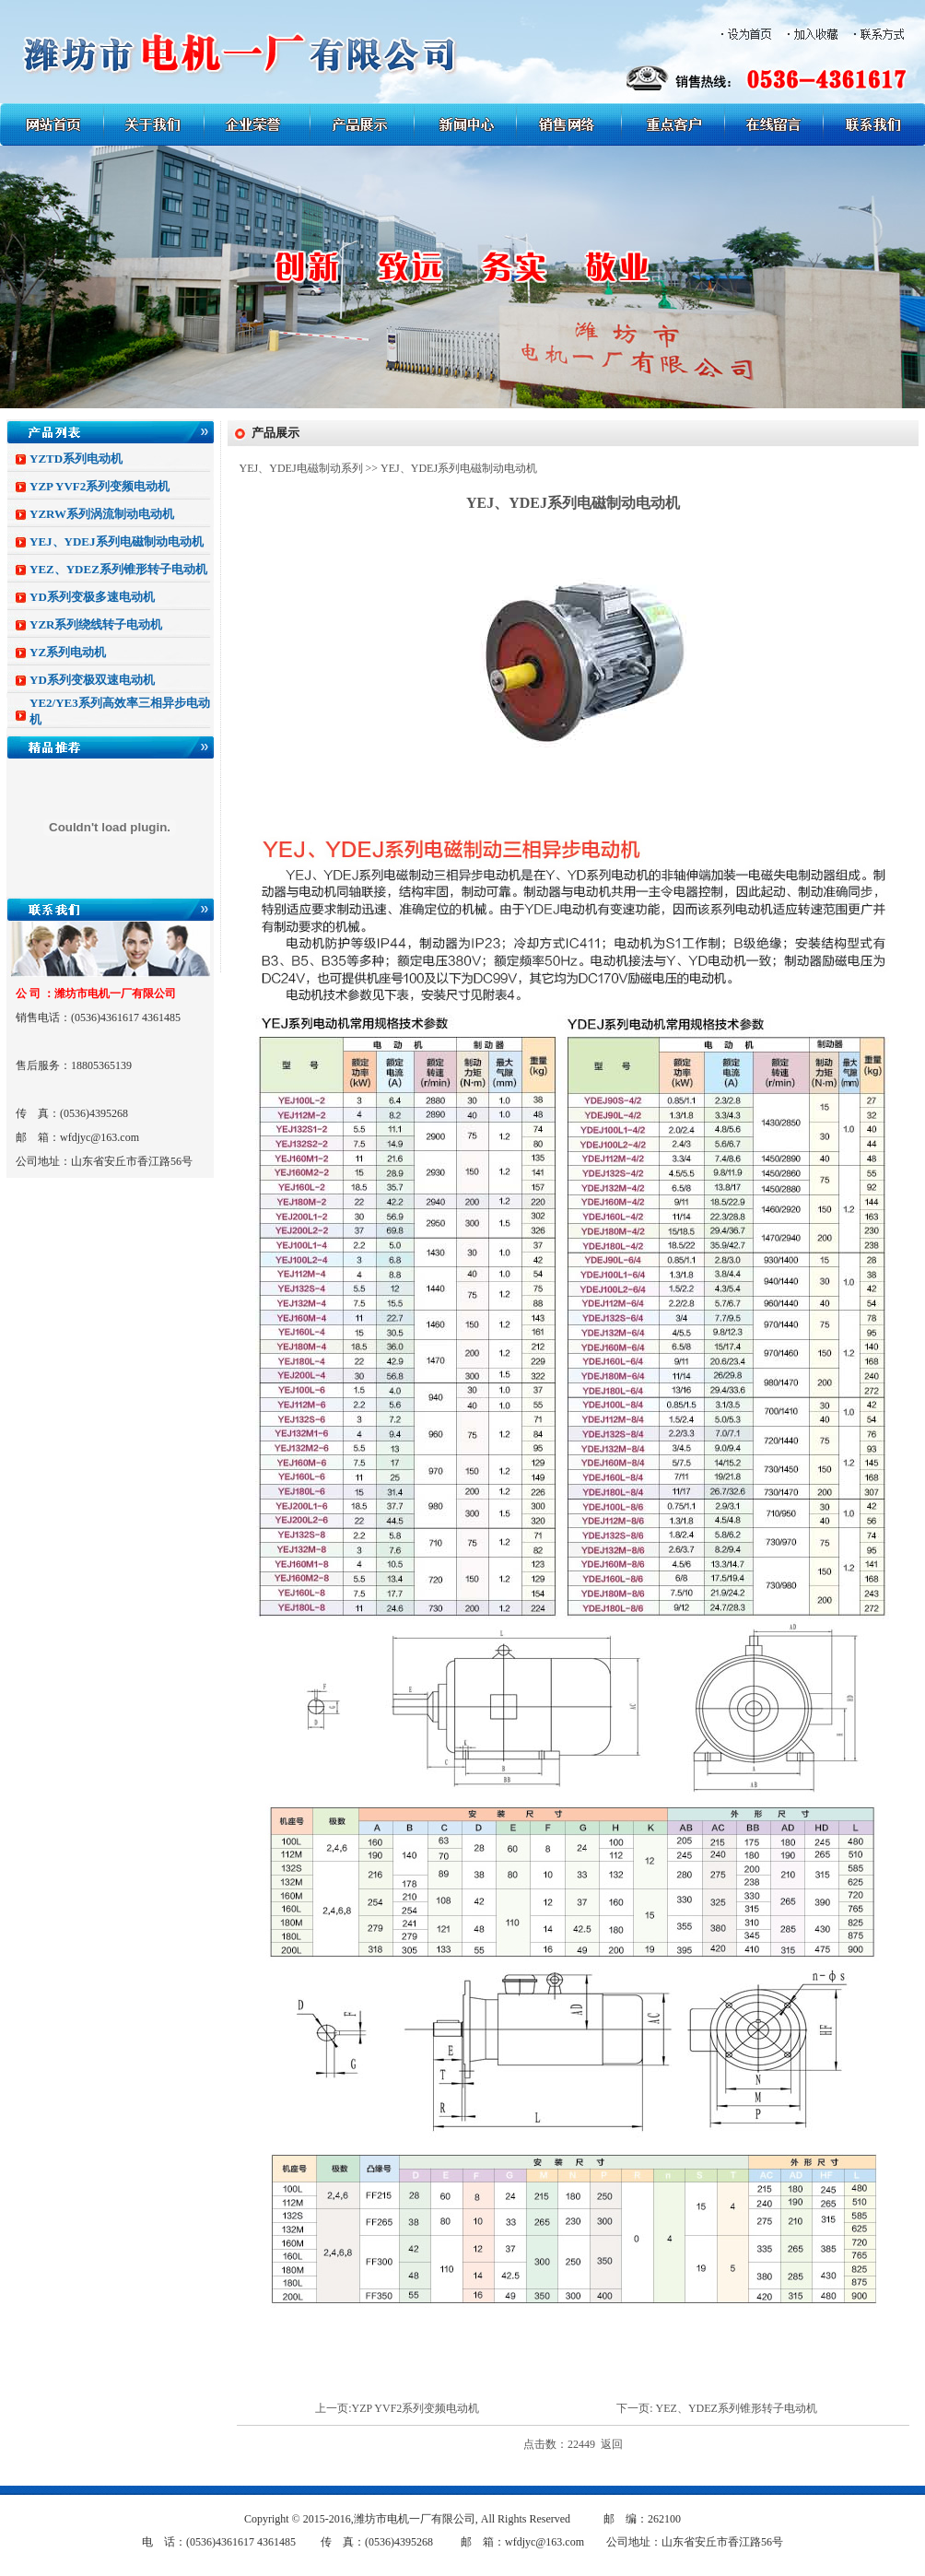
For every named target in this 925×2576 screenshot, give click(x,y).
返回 (612, 2444)
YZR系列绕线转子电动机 (95, 624)
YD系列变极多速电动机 (92, 597)
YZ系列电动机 (67, 652)
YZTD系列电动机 (76, 458)
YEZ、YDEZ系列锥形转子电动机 (118, 569)
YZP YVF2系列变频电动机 (99, 486)
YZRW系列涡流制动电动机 (101, 514)
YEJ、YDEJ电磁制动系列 (301, 468)
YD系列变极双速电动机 (92, 680)
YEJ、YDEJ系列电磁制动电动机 (116, 541)
